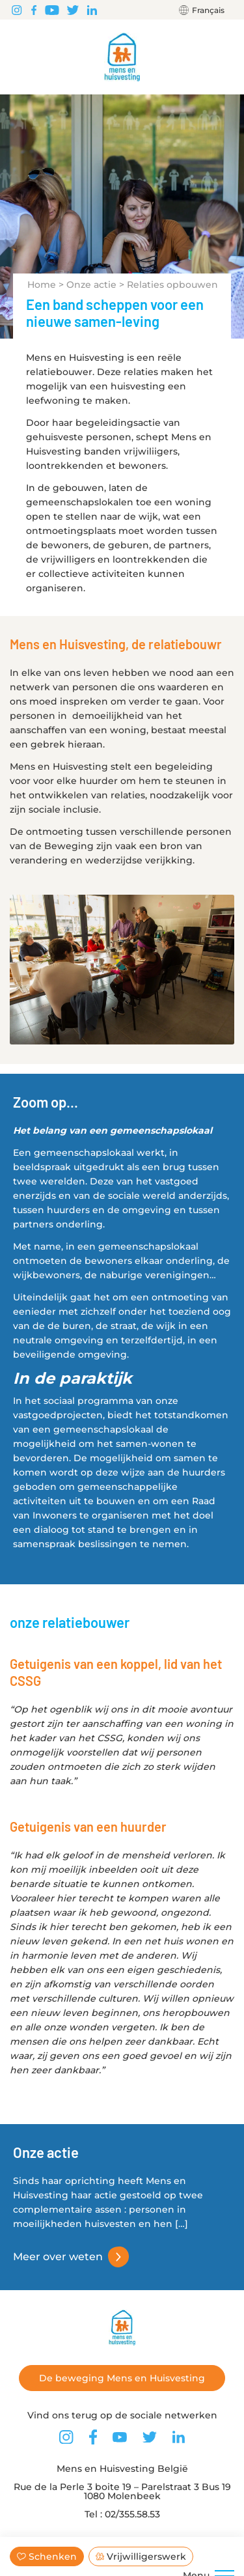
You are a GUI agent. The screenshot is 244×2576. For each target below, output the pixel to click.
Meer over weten (58, 2256)
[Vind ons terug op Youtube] (52, 10)
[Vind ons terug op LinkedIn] (92, 10)
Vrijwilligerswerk (141, 2556)
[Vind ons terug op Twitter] (73, 10)
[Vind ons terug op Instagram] (16, 10)
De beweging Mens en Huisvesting (122, 2378)
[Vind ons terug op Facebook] (34, 10)
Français (208, 10)
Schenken (47, 2556)
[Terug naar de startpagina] (122, 57)
